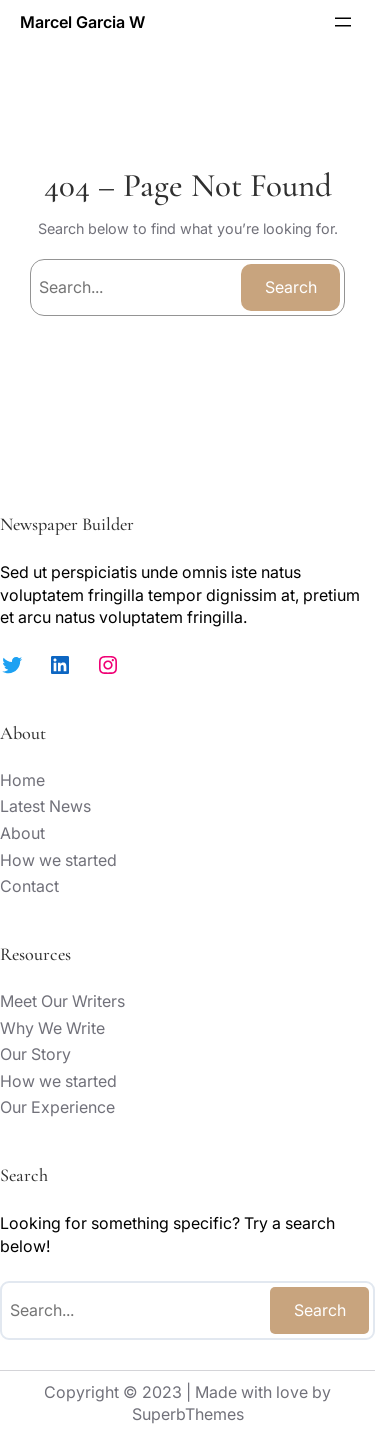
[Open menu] (343, 22)
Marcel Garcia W (82, 22)
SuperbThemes (188, 1414)
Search (291, 287)
